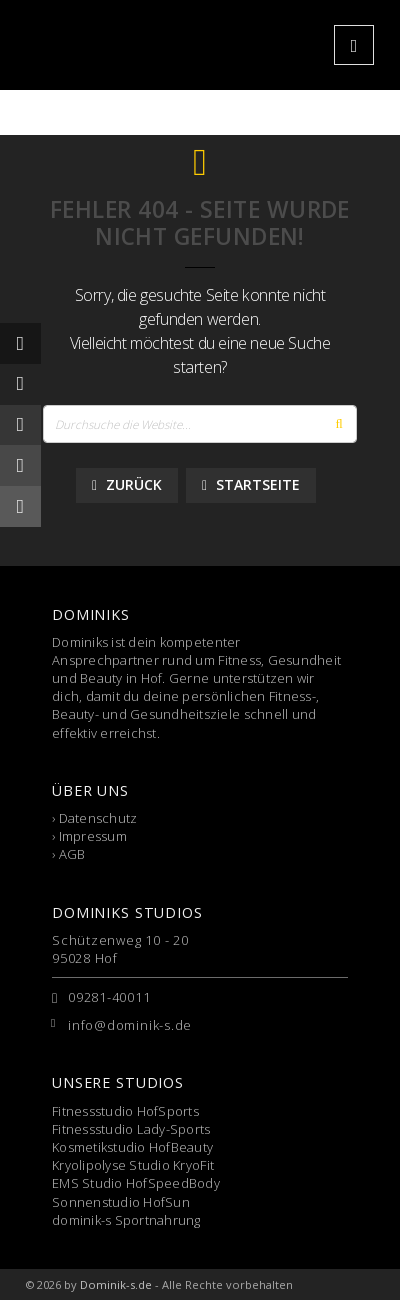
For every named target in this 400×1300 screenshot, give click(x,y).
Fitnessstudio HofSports (125, 1111)
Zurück (127, 484)
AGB (72, 854)
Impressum (93, 836)
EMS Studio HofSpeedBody (136, 1183)
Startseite (251, 484)
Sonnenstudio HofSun (121, 1202)
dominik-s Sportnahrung (126, 1220)
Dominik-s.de (116, 1284)
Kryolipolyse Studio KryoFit (133, 1165)
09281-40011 (109, 997)
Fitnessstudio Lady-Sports (131, 1129)
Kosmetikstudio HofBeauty (132, 1147)
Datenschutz (98, 818)
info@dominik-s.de (130, 1025)
